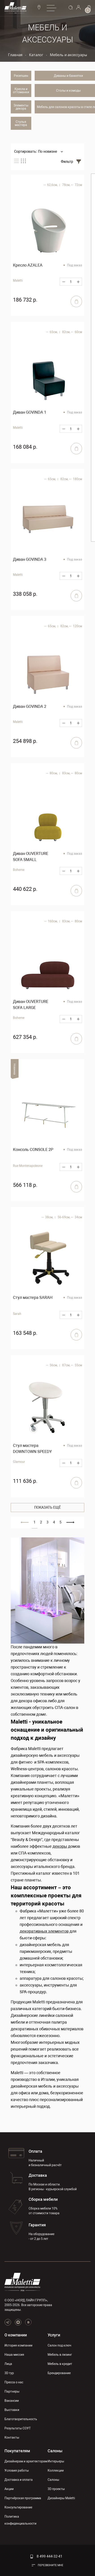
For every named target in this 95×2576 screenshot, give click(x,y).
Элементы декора (20, 107)
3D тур (9, 2373)
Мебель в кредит (60, 2364)
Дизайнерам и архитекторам (25, 2461)
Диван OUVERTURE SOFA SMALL (30, 856)
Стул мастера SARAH (33, 1297)
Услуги (54, 2335)
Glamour (19, 1461)
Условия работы (16, 2470)
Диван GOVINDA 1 (29, 412)
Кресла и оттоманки (21, 90)
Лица (8, 2364)
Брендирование (59, 2373)
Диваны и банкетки (68, 75)
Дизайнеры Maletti (61, 2498)
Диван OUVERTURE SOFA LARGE (30, 1004)
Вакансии (11, 2400)
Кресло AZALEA (27, 265)
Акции (9, 2489)
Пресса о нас (13, 2382)
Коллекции (56, 2470)
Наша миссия (14, 2354)
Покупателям (17, 2450)
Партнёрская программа (22, 2498)
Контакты (11, 2437)
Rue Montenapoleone (27, 1166)
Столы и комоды (68, 90)
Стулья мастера (21, 123)
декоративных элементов (44, 1931)
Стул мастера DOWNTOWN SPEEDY (32, 1448)
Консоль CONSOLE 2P (33, 1149)
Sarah (17, 1314)
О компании (15, 2335)
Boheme (18, 870)
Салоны (55, 2450)
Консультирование (18, 2507)
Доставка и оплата (18, 2479)
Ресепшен (21, 75)
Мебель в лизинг (60, 2354)
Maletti (18, 280)
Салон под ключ (59, 2345)
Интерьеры (56, 2461)
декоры (60, 1846)
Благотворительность (20, 2419)
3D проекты (56, 2489)
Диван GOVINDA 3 (29, 559)
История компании (18, 2345)
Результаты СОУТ (17, 2428)
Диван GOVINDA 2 (29, 706)
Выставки (11, 2410)
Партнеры (11, 2391)
